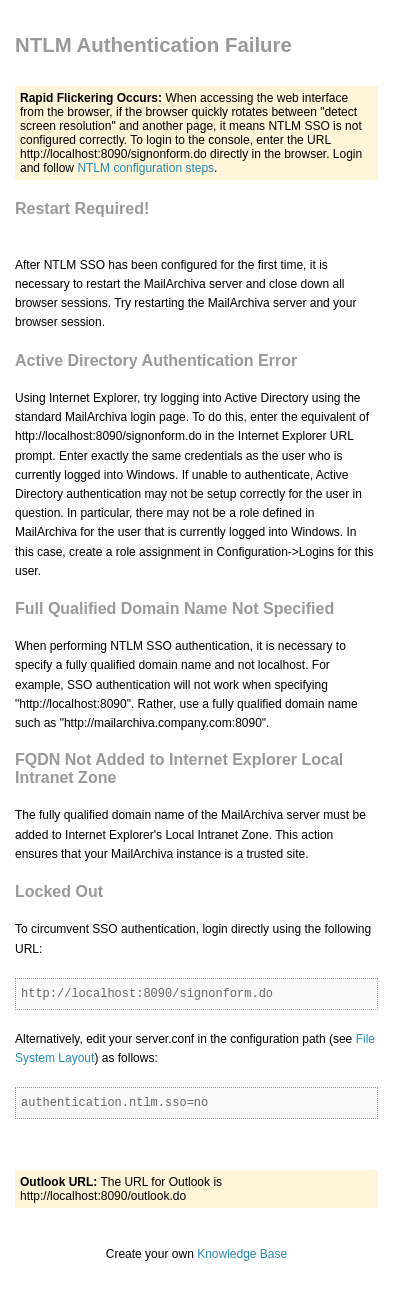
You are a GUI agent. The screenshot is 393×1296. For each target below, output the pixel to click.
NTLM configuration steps (145, 168)
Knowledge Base (242, 1254)
